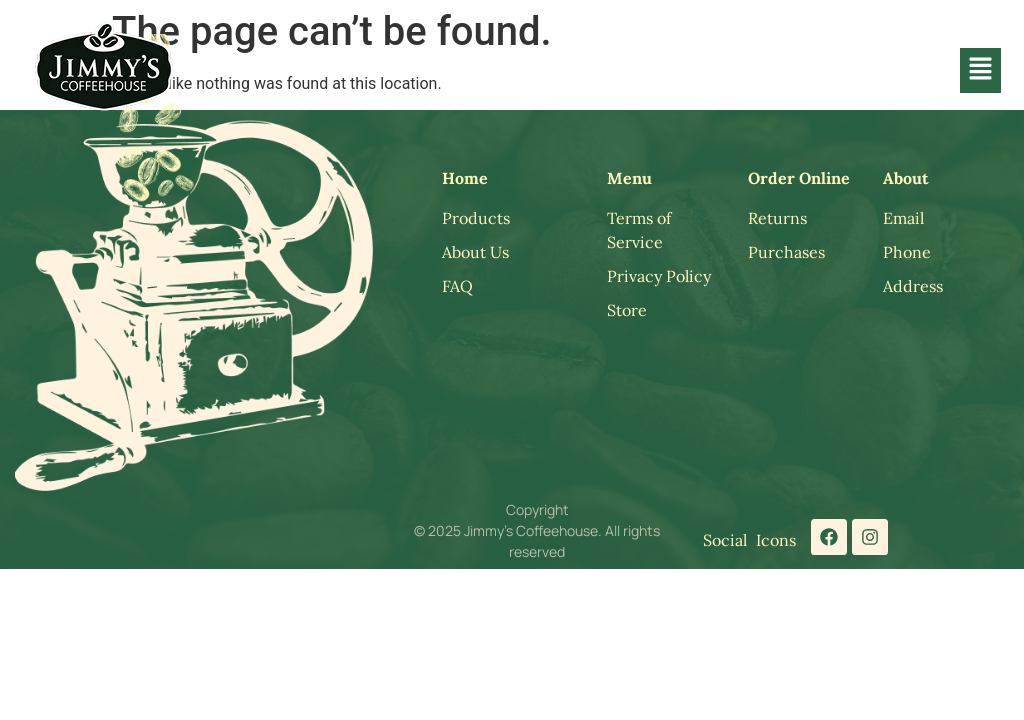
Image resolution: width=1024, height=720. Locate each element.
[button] (980, 70)
